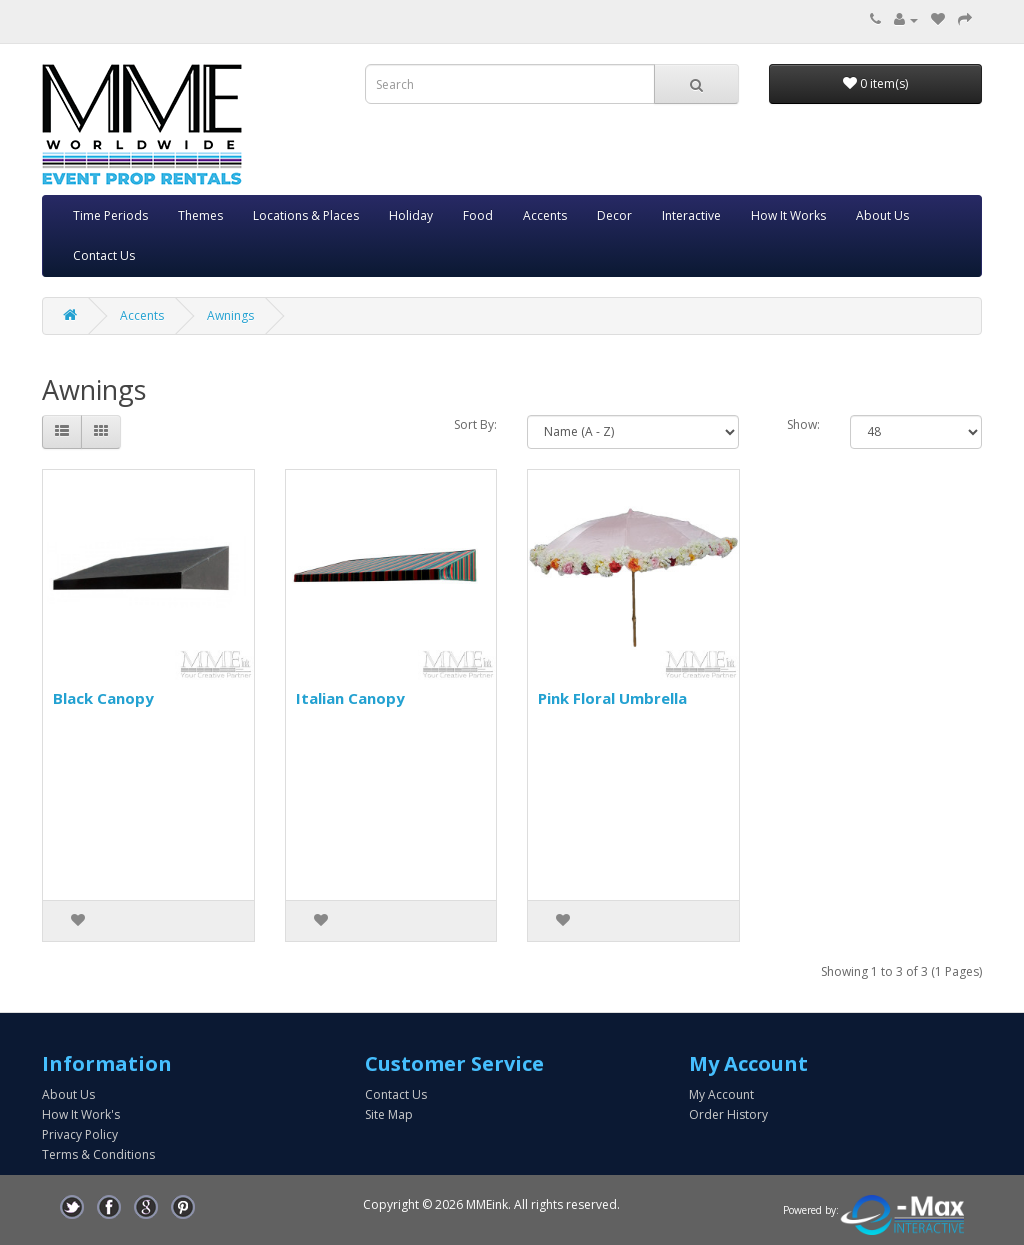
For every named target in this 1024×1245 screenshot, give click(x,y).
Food (478, 215)
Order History (728, 1114)
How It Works (788, 215)
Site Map (389, 1114)
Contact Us (104, 255)
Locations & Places (306, 215)
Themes (200, 215)
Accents (545, 215)
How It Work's (81, 1114)
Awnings (230, 315)
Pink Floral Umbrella (612, 698)
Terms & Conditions (98, 1154)
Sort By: (475, 424)
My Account (721, 1094)
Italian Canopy (350, 698)
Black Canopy (103, 698)
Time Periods (110, 215)
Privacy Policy (80, 1134)
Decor (614, 215)
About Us (882, 215)
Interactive (691, 215)
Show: (803, 424)
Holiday (411, 215)
